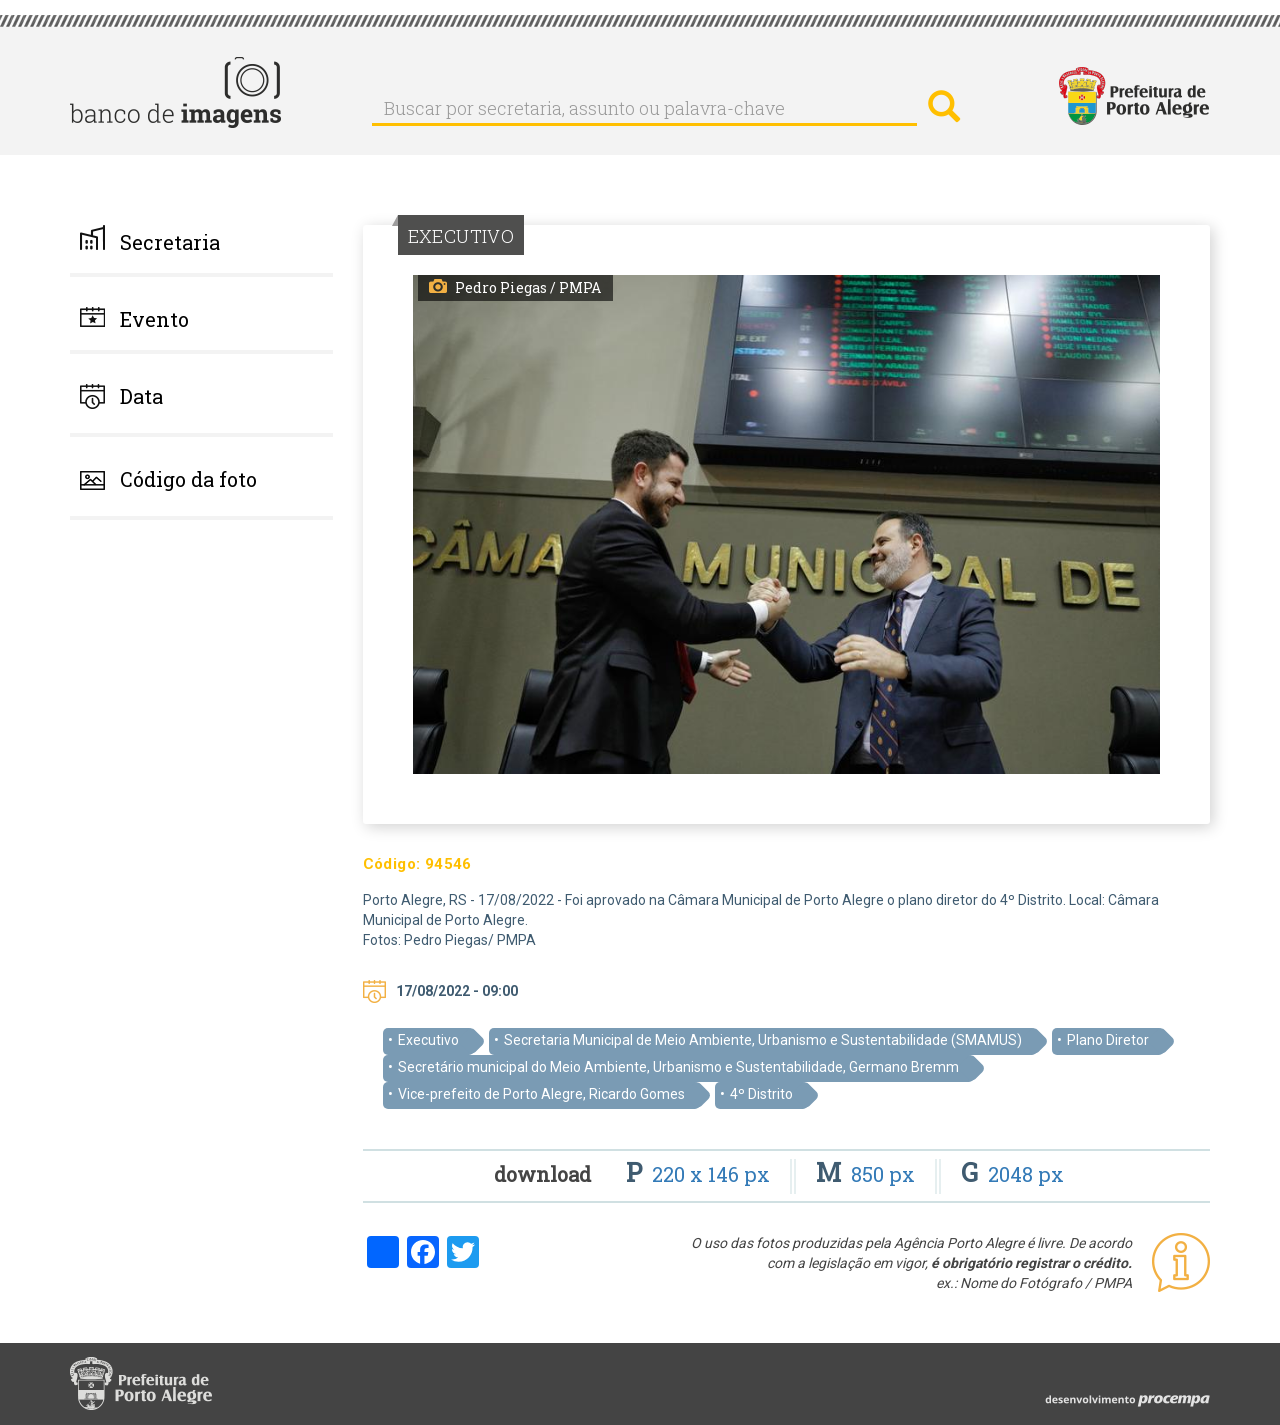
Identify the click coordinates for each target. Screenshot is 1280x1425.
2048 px (1012, 1174)
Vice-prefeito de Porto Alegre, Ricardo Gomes (541, 1094)
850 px (868, 1174)
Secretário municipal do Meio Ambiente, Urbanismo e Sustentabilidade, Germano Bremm (678, 1067)
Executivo (428, 1040)
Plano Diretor (1108, 1040)
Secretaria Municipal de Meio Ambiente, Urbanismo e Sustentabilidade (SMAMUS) (763, 1040)
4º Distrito (761, 1094)
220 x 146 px (700, 1174)
